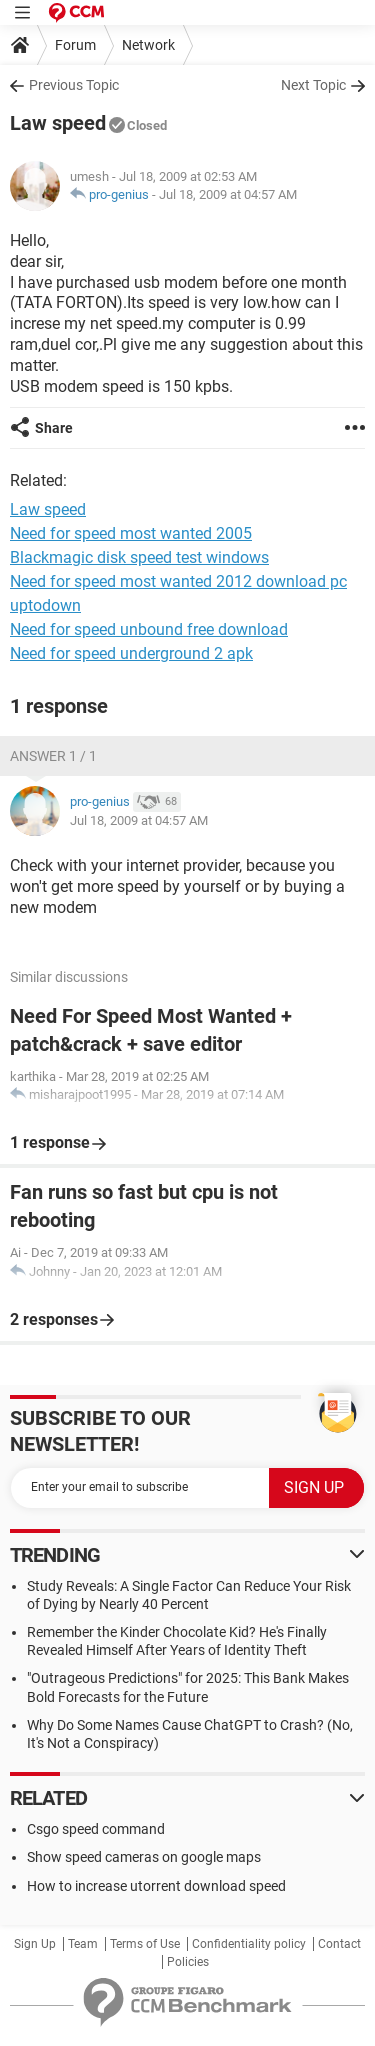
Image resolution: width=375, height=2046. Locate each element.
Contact (339, 1944)
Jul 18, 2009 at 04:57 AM (228, 194)
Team (83, 1944)
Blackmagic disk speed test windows (139, 557)
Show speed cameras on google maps (144, 1857)
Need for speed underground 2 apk (131, 653)
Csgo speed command (96, 1829)
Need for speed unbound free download (149, 629)
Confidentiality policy (249, 1944)
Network (148, 45)
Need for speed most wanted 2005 (131, 533)
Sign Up (35, 1944)
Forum (75, 45)
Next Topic (313, 85)
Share (54, 428)
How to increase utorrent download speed (156, 1886)
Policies (188, 1962)
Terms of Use (145, 1944)
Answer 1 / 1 (53, 756)
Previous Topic (74, 85)
